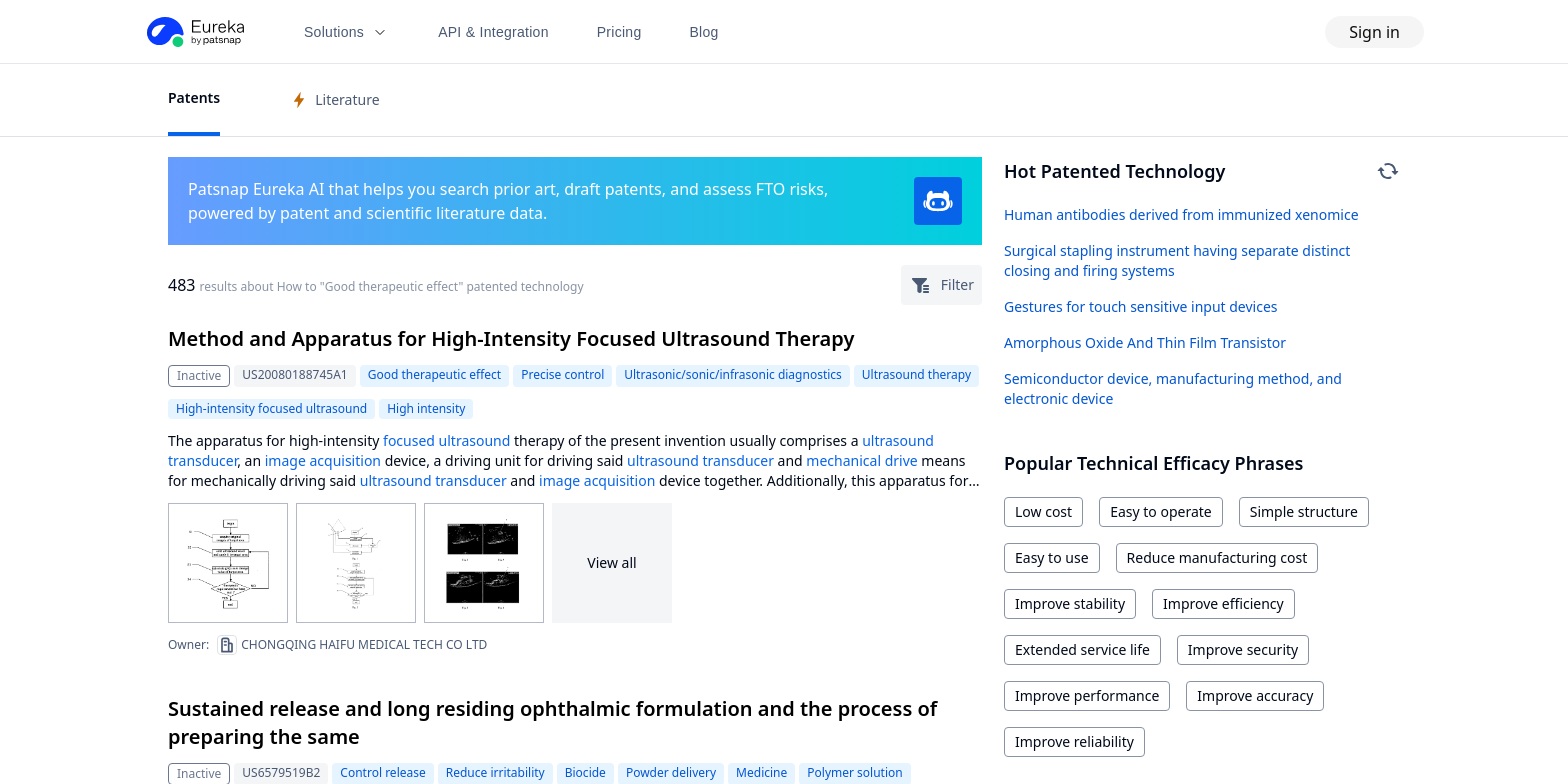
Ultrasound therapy (916, 374)
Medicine (761, 772)
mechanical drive (861, 460)
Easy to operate (1161, 511)
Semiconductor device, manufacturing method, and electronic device (1173, 388)
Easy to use (1052, 557)
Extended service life (1082, 649)
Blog (704, 32)
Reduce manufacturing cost (1217, 557)
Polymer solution (854, 772)
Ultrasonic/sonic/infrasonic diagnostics (733, 374)
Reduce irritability (495, 772)
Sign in (1374, 32)
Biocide (585, 772)
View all (611, 562)
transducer (202, 460)
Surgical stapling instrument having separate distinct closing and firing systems (1177, 260)
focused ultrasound (446, 440)
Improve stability (1070, 603)
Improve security (1243, 649)
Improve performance (1087, 695)
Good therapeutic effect (434, 374)
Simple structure (1304, 511)
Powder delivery (671, 772)
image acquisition (323, 460)
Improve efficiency (1223, 603)
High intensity (426, 408)
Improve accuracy (1255, 695)
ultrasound (898, 440)
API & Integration (493, 32)
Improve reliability (1074, 741)
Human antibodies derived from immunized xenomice (1181, 214)
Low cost (1043, 511)
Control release (382, 772)
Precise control (562, 374)
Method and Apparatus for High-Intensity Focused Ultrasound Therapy (511, 338)
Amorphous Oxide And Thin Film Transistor (1145, 342)
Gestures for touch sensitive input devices (1141, 306)
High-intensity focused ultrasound (271, 408)
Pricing (619, 32)
